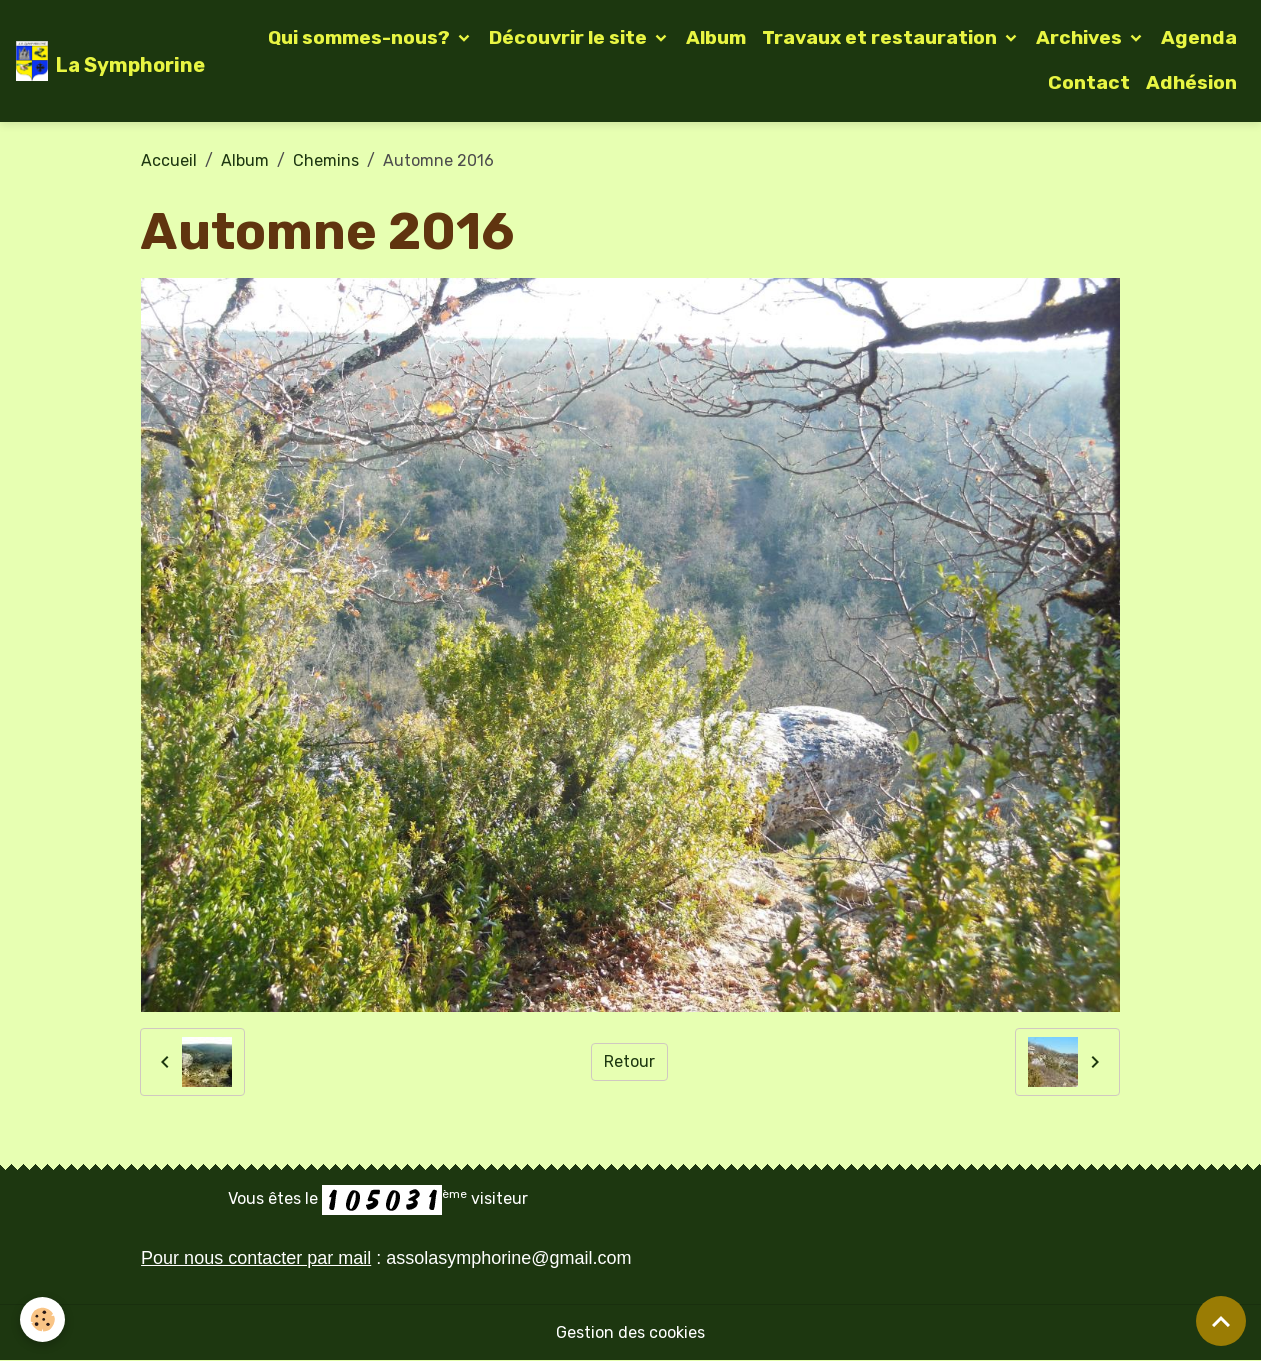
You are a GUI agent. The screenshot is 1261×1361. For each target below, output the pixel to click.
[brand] (99, 61)
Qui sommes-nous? (361, 37)
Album (716, 37)
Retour (629, 1061)
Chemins (326, 160)
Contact (1089, 82)
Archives (1081, 37)
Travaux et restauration (881, 37)
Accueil (169, 160)
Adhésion (1191, 82)
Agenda (1199, 37)
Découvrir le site (570, 37)
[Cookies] (42, 1319)
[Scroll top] (1221, 1321)
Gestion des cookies (630, 1332)
